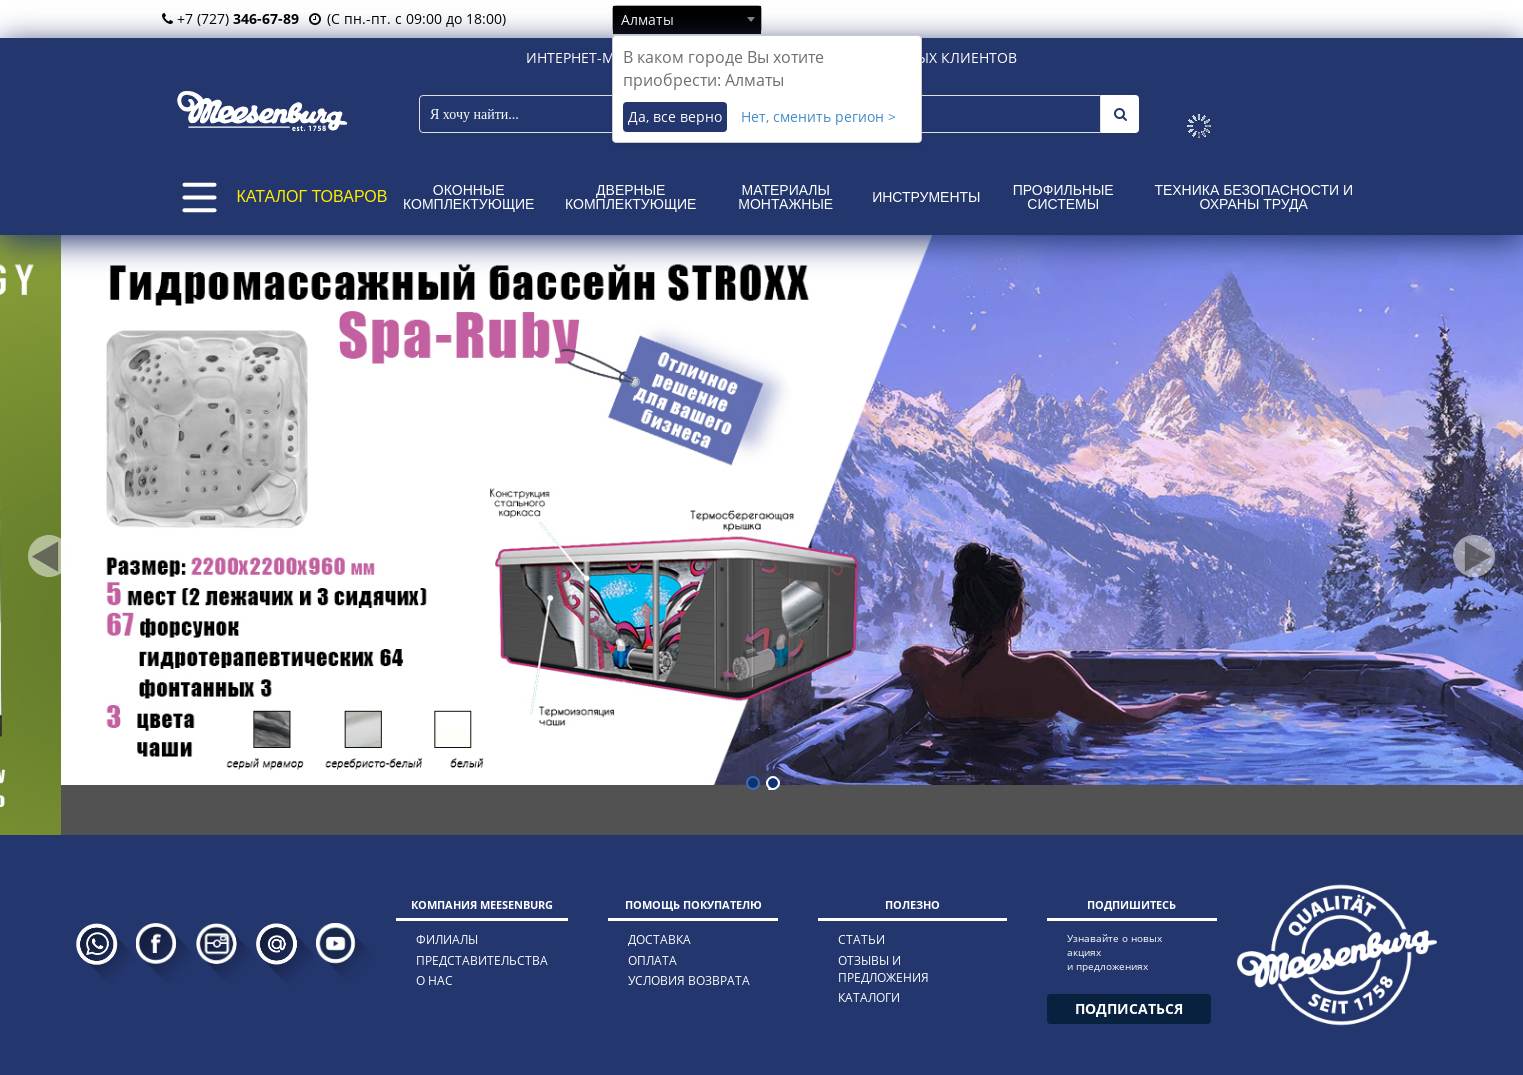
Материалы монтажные (785, 197)
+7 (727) (230, 18)
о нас (434, 980)
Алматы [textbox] (647, 19)
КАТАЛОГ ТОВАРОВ (312, 196)
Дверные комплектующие (630, 197)
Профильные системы (1063, 197)
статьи (861, 939)
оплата (652, 960)
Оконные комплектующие (468, 197)
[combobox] (687, 19)
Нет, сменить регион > (818, 116)
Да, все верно (675, 116)
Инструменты (926, 197)
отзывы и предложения (883, 969)
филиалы (447, 939)
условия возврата (689, 980)
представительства (482, 960)
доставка (659, 939)
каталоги (869, 997)
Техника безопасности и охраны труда (1253, 197)
